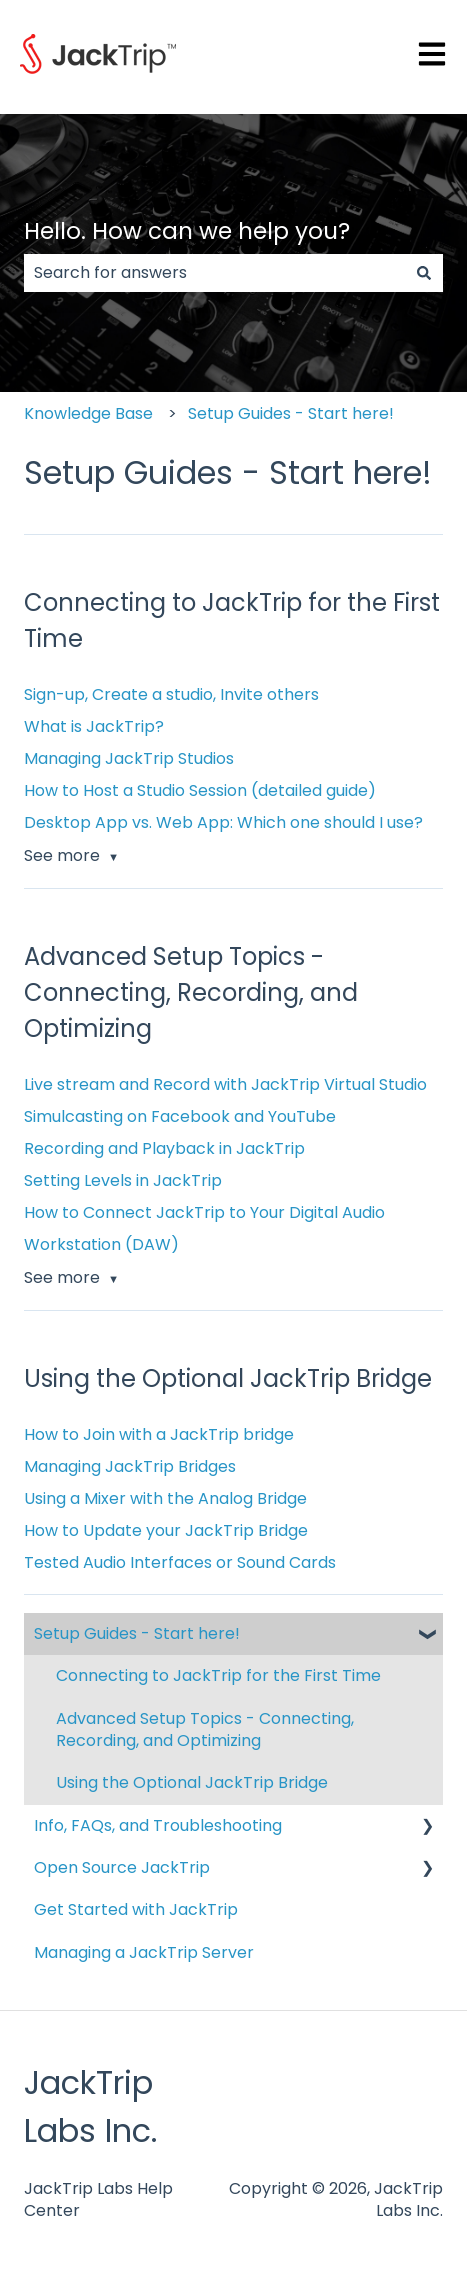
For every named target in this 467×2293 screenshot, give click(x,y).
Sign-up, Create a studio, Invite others (171, 694)
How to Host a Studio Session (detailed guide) (200, 790)
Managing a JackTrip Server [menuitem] (144, 1952)
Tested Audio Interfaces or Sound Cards (180, 1562)
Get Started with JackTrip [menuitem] (136, 1909)
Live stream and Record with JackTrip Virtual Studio (225, 1084)
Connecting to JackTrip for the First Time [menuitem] (218, 1675)
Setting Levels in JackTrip (123, 1180)
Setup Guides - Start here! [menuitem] (137, 1633)
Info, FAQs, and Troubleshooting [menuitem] (158, 1825)
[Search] (424, 273)
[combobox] (214, 273)
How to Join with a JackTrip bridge (159, 1434)
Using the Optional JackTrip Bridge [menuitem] (192, 1782)
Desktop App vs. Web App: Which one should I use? (223, 822)
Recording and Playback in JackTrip (164, 1148)
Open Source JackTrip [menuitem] (122, 1867)
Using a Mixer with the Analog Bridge (165, 1498)
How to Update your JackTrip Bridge (166, 1530)
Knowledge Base (88, 413)
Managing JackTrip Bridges (130, 1466)
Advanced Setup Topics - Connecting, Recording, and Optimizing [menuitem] (205, 1729)
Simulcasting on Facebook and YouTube (180, 1116)
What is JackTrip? (94, 726)
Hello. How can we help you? (187, 231)
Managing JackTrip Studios (129, 758)
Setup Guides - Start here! (291, 413)
